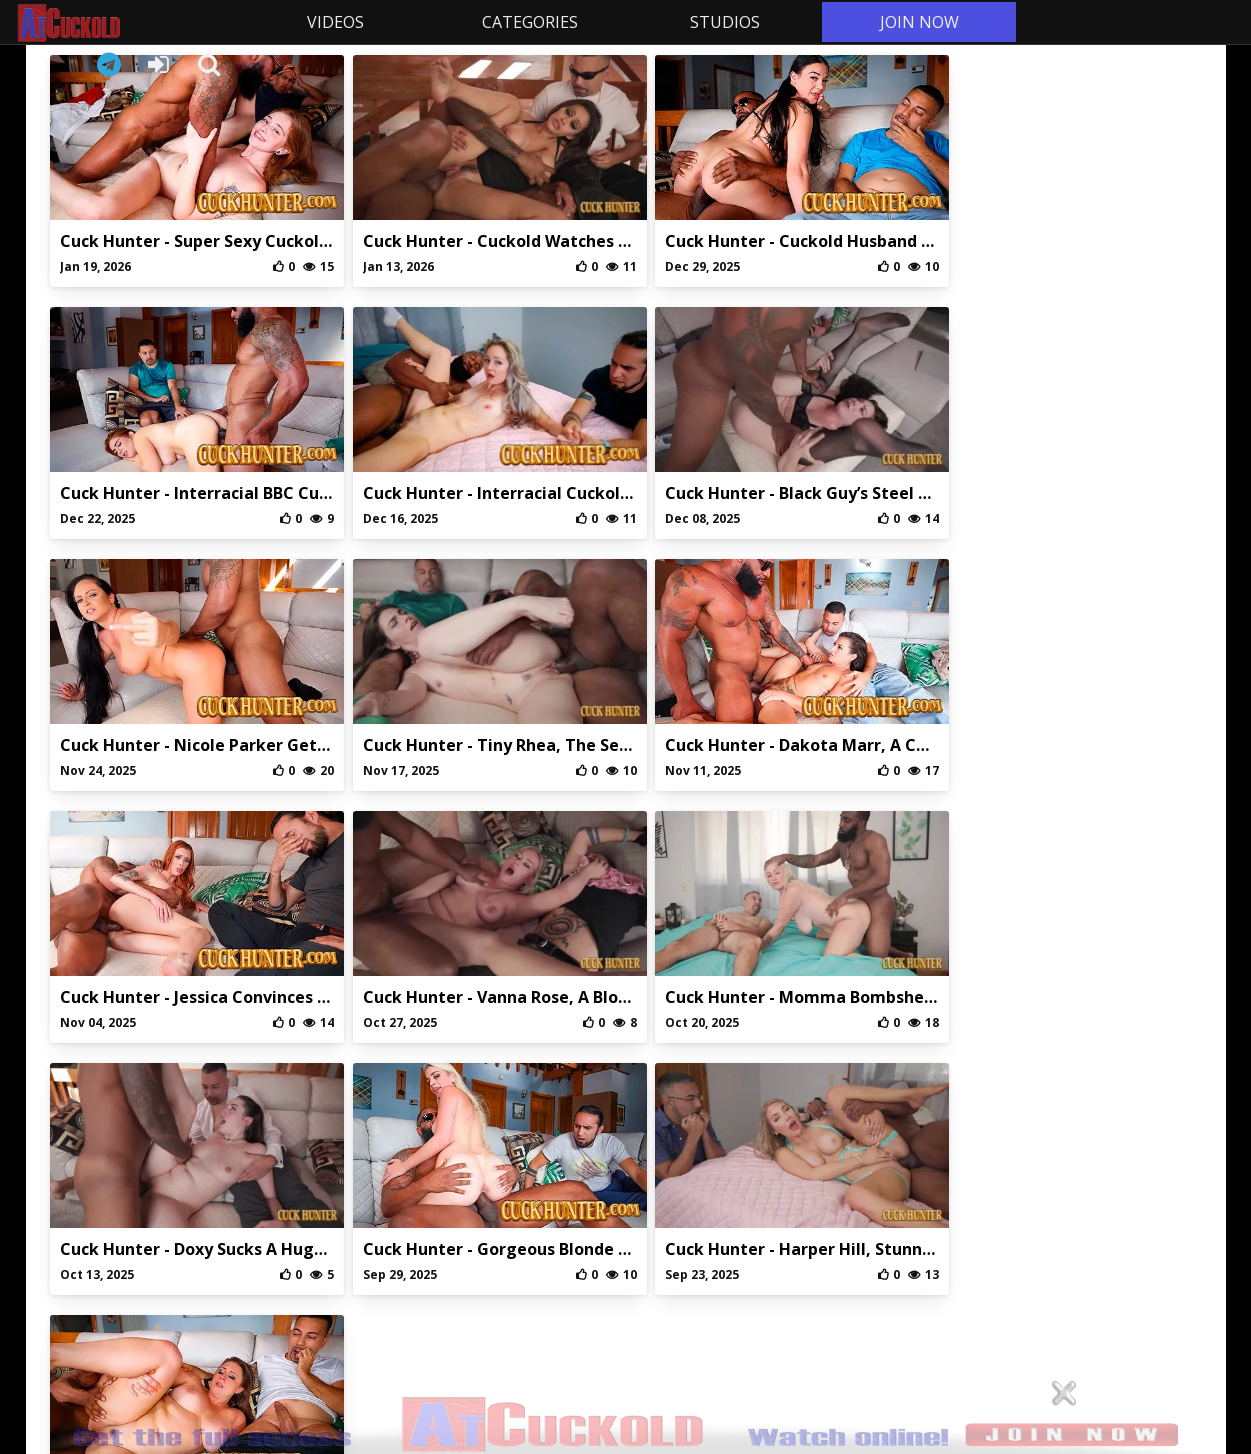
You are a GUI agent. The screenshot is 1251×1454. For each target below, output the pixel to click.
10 (758, 1067)
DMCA (717, 1259)
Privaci (625, 1259)
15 (834, 1067)
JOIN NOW (914, 22)
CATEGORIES (526, 22)
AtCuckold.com (124, 23)
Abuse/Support (534, 1259)
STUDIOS (720, 22)
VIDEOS (331, 22)
